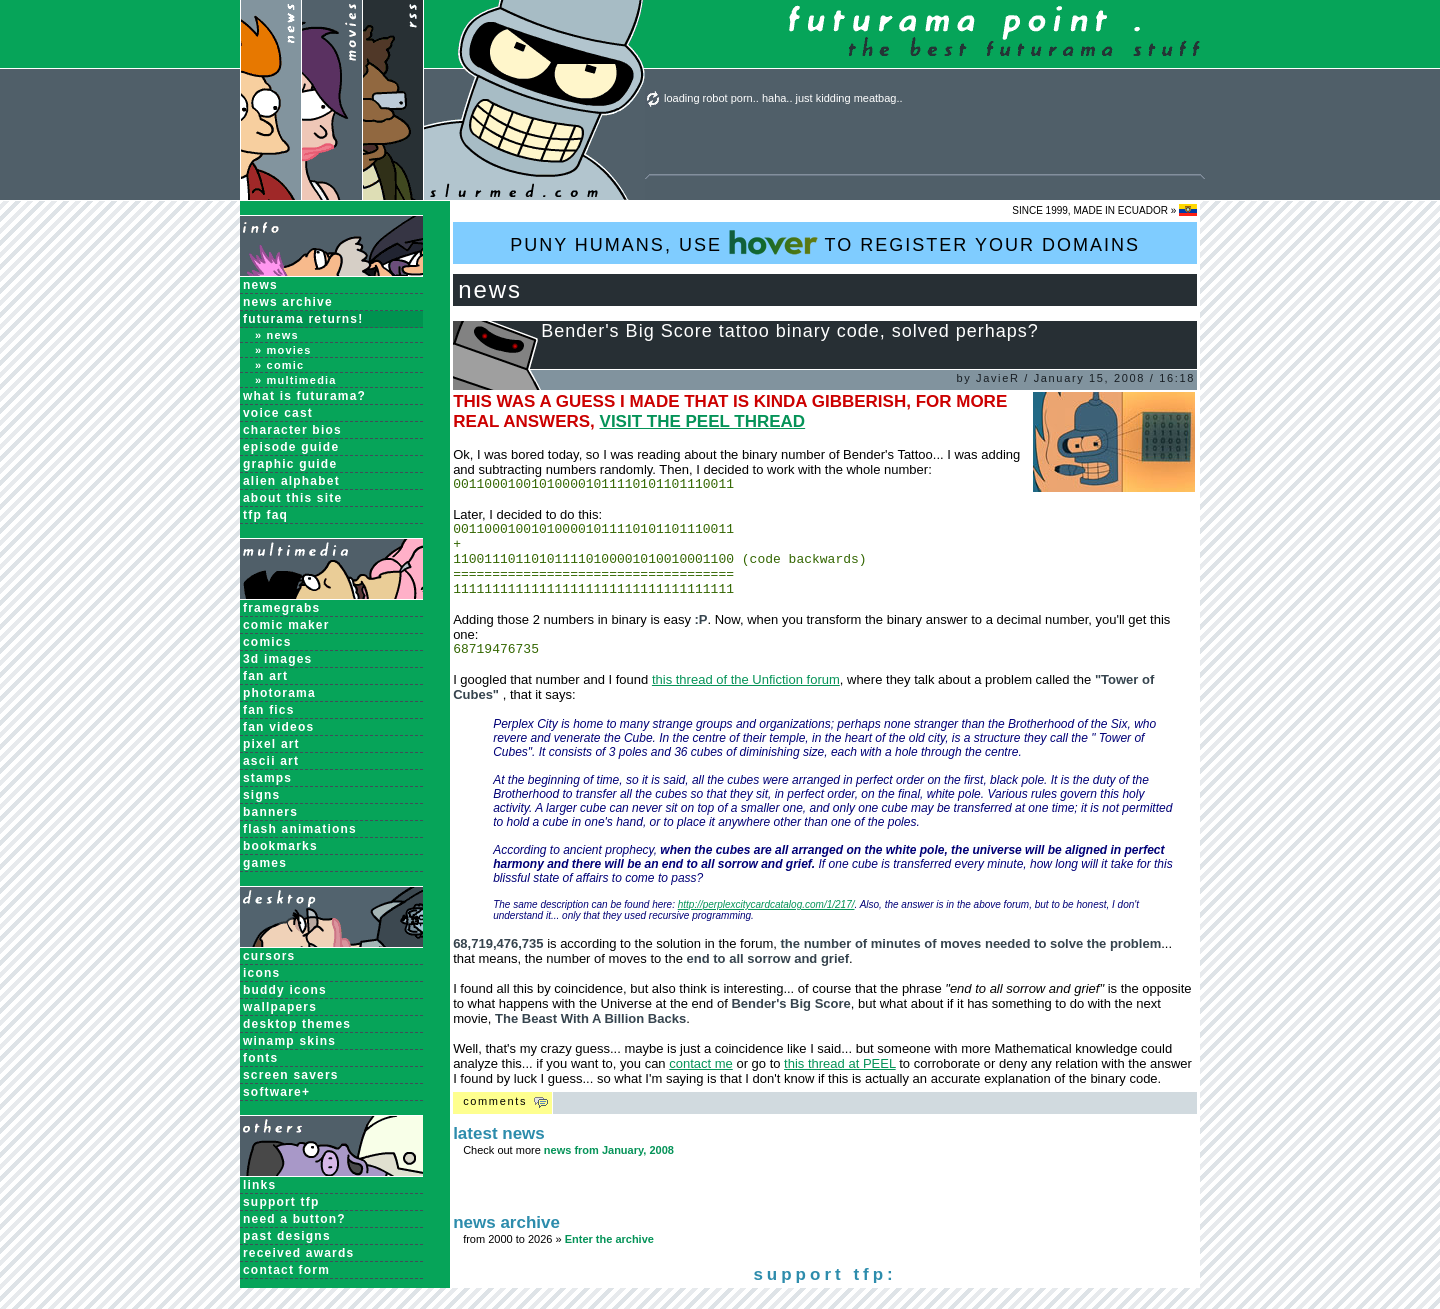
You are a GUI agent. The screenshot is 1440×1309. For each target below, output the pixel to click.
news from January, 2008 (609, 1171)
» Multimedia (296, 380)
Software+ (276, 1092)
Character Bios (292, 430)
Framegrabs (281, 608)
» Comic (279, 365)
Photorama (279, 693)
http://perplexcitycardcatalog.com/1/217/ (766, 925)
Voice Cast (278, 413)
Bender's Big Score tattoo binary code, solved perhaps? (790, 331)
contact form (286, 1270)
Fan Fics (269, 710)
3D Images (278, 659)
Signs (261, 795)
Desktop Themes (297, 1024)
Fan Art (265, 676)
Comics (267, 642)
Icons (261, 973)
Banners (270, 812)
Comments (495, 1122)
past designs (287, 1236)
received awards (298, 1253)
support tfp (281, 1202)
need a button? (294, 1219)
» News (277, 335)
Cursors (269, 956)
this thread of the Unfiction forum (746, 700)
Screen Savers (291, 1075)
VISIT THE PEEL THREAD (703, 421)
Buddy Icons (285, 990)
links (259, 1185)
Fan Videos (278, 727)
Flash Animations (300, 829)
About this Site (292, 498)
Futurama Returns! (303, 319)
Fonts (260, 1058)
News (260, 285)
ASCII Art (271, 761)
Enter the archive (609, 1260)
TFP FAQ (265, 515)
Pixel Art (271, 744)
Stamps (267, 778)
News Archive (288, 302)
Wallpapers (280, 1007)
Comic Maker (286, 625)
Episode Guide (291, 447)
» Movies (283, 350)
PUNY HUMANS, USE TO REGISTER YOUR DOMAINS (825, 242)
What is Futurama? (304, 396)
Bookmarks (280, 846)
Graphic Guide (290, 464)
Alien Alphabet (291, 481)
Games (265, 863)
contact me (701, 1084)
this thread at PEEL (840, 1084)
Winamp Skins (289, 1041)
